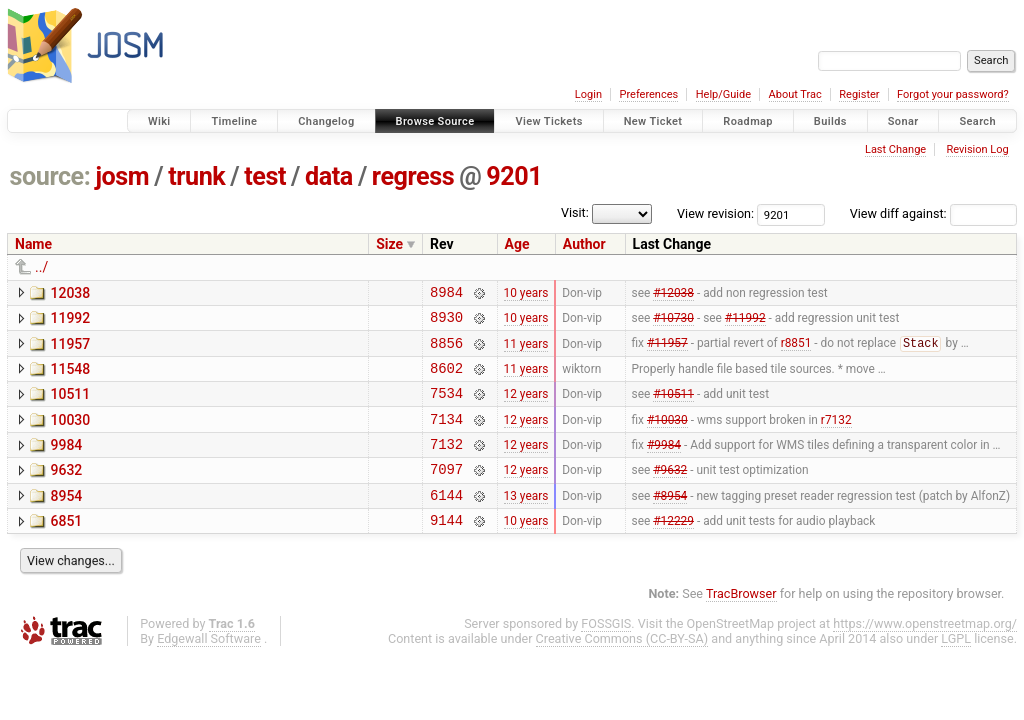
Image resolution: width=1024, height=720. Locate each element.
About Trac (795, 94)
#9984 (664, 465)
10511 (70, 406)
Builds (830, 121)
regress (413, 176)
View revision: (715, 213)
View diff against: (933, 213)
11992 (70, 321)
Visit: (575, 212)
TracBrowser (741, 623)
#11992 (745, 323)
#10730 (673, 323)
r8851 (796, 352)
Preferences (648, 94)
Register (859, 94)
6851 (66, 548)
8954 (66, 520)
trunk (196, 176)
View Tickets (548, 121)
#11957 (667, 352)
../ (41, 267)
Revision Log (977, 149)
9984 (66, 463)
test (265, 176)
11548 (70, 378)
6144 (446, 521)
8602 (446, 379)
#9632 (670, 493)
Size (389, 244)
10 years (526, 294)
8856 (446, 351)
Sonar (903, 121)
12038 (70, 293)
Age (517, 244)
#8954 (670, 521)
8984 (446, 294)
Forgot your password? (953, 94)
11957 (70, 350)
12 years (526, 408)
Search (977, 121)
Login (588, 94)
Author (584, 244)
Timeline (234, 121)
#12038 (673, 294)
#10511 (673, 408)
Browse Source (435, 121)
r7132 (836, 436)
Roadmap (748, 121)
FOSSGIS (606, 653)
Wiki (159, 121)
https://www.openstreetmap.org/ (925, 653)
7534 (446, 407)
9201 (514, 176)
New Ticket (653, 121)
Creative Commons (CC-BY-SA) (622, 668)
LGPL (956, 668)
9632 (66, 491)
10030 (70, 435)
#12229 (673, 550)
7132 (446, 464)
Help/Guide (723, 94)
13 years (526, 521)
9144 (446, 549)
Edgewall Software (209, 668)
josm (122, 176)
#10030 (667, 436)
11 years (526, 351)
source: (50, 176)
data (329, 176)
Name (33, 244)
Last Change (895, 149)
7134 (446, 436)
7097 (446, 492)
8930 (446, 322)
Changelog (326, 121)
